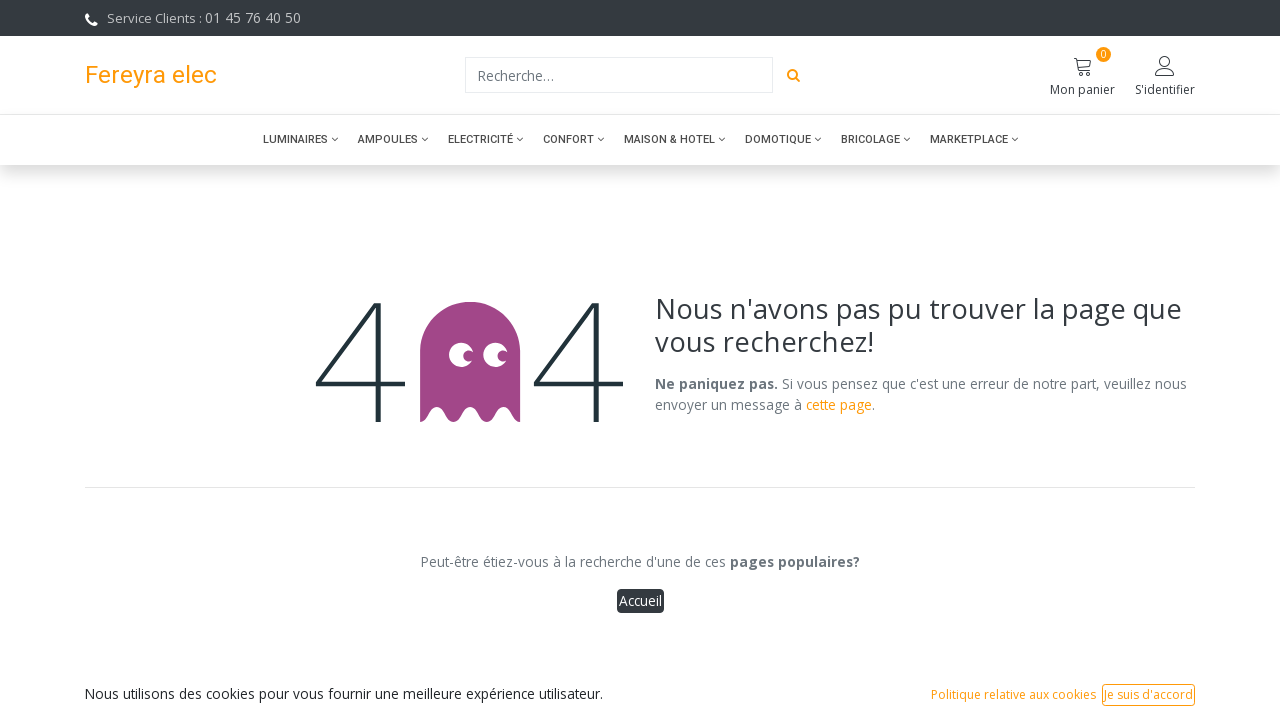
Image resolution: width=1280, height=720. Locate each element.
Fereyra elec (151, 74)
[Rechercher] (793, 75)
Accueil (640, 600)
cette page (839, 404)
